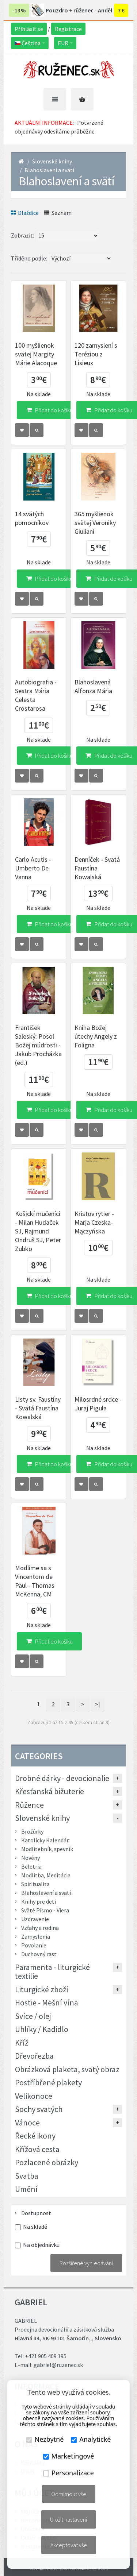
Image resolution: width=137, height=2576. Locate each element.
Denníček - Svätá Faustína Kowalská (97, 868)
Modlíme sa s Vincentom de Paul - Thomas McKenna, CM (34, 1581)
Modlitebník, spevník (47, 1849)
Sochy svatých (38, 2109)
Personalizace (68, 2472)
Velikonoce (33, 2096)
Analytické (91, 2439)
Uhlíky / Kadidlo (41, 2029)
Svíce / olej (33, 2016)
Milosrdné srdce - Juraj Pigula (98, 1403)
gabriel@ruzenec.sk (58, 2364)
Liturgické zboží (41, 1989)
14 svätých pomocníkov (32, 518)
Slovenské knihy (52, 161)
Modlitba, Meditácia (46, 1875)
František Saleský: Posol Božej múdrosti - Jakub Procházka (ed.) (38, 1045)
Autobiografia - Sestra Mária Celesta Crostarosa (36, 695)
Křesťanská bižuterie (49, 1791)
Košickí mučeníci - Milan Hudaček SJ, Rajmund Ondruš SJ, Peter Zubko (38, 1231)
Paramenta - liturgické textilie (52, 1971)
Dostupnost (36, 2213)
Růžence (29, 1805)
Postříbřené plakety (48, 2082)
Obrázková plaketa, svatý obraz (67, 2069)
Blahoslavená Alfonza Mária (93, 686)
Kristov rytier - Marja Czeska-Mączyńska (94, 1222)
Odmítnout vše (68, 2494)
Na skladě (35, 2227)
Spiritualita (35, 1884)
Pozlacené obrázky (46, 2162)
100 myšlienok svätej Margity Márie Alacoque (36, 354)
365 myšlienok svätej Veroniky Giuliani (95, 523)
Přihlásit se (29, 28)
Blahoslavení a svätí (49, 170)
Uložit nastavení (68, 2519)
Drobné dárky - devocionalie (62, 1778)
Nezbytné (45, 2439)
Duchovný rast (39, 1954)
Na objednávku (41, 2245)
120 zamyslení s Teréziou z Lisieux (96, 354)
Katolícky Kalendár (45, 1840)
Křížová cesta (37, 2149)
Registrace (68, 28)
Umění (26, 2189)
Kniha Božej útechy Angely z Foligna (96, 1036)
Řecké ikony (35, 2136)
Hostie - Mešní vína (46, 2002)
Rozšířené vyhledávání (86, 2263)
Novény (30, 1857)
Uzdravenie (35, 1919)
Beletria (31, 1866)
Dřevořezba (34, 2056)
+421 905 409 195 (45, 2356)
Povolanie (33, 1945)
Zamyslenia (35, 1936)
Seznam (58, 212)
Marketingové (68, 2456)
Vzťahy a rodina (40, 1927)
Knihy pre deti (38, 1901)
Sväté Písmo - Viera (45, 1910)
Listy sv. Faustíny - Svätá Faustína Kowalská (38, 1408)
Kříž (21, 2043)
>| (97, 1704)
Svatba (26, 2176)
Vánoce (27, 2122)
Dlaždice (25, 212)
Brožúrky (32, 1831)
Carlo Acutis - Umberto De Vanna (33, 868)
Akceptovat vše (68, 2545)
